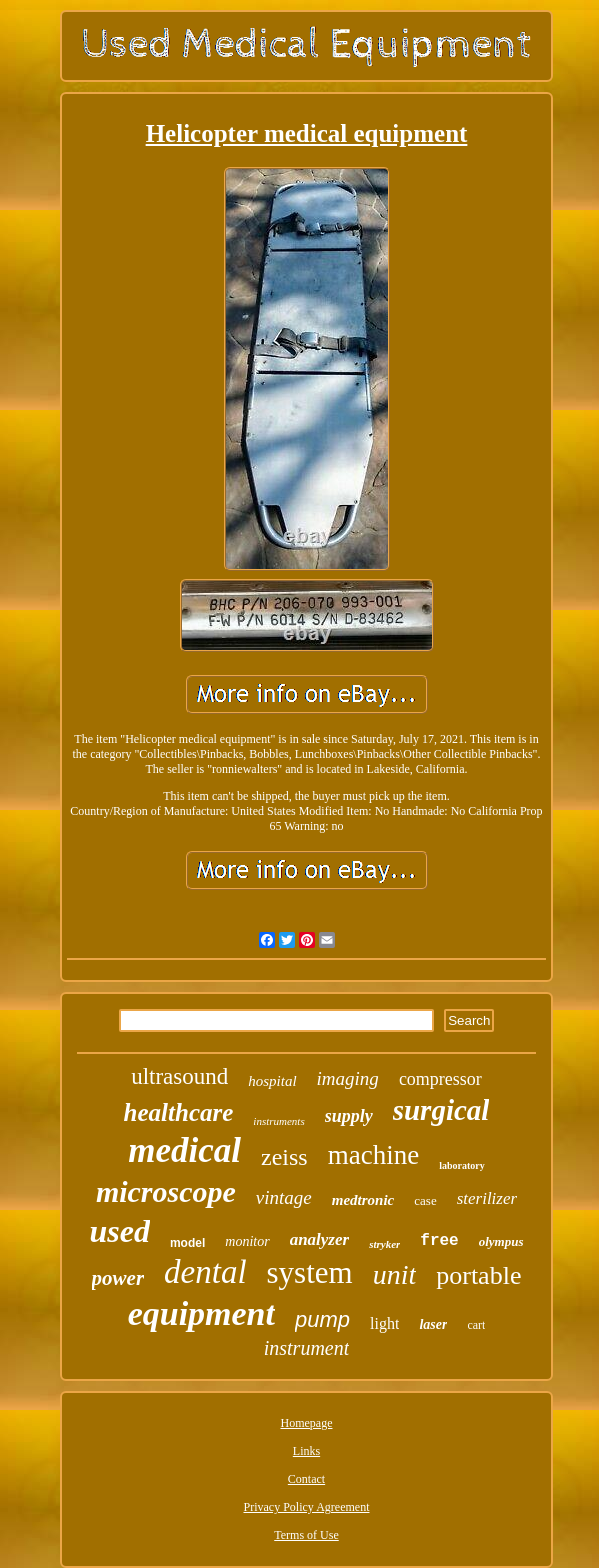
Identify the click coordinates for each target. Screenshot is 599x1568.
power (118, 1278)
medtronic (363, 1200)
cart (476, 1325)
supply (349, 1116)
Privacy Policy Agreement (307, 1507)
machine (373, 1155)
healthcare (179, 1112)
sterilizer (487, 1198)
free (439, 1241)
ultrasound (179, 1076)
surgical (441, 1110)
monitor (247, 1241)
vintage (284, 1197)
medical (184, 1150)
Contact (306, 1479)
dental (205, 1272)
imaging (348, 1078)
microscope (166, 1191)
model (187, 1243)
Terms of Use (306, 1535)
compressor (440, 1079)
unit (395, 1274)
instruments (278, 1121)
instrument (307, 1348)
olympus (501, 1241)
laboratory (462, 1165)
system (310, 1272)
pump (322, 1319)
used (119, 1231)
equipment (201, 1313)
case (425, 1200)
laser (433, 1324)
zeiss (284, 1157)
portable (478, 1275)
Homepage (307, 1423)
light (384, 1323)
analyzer (320, 1239)
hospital (272, 1081)
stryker (384, 1244)
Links (306, 1451)
